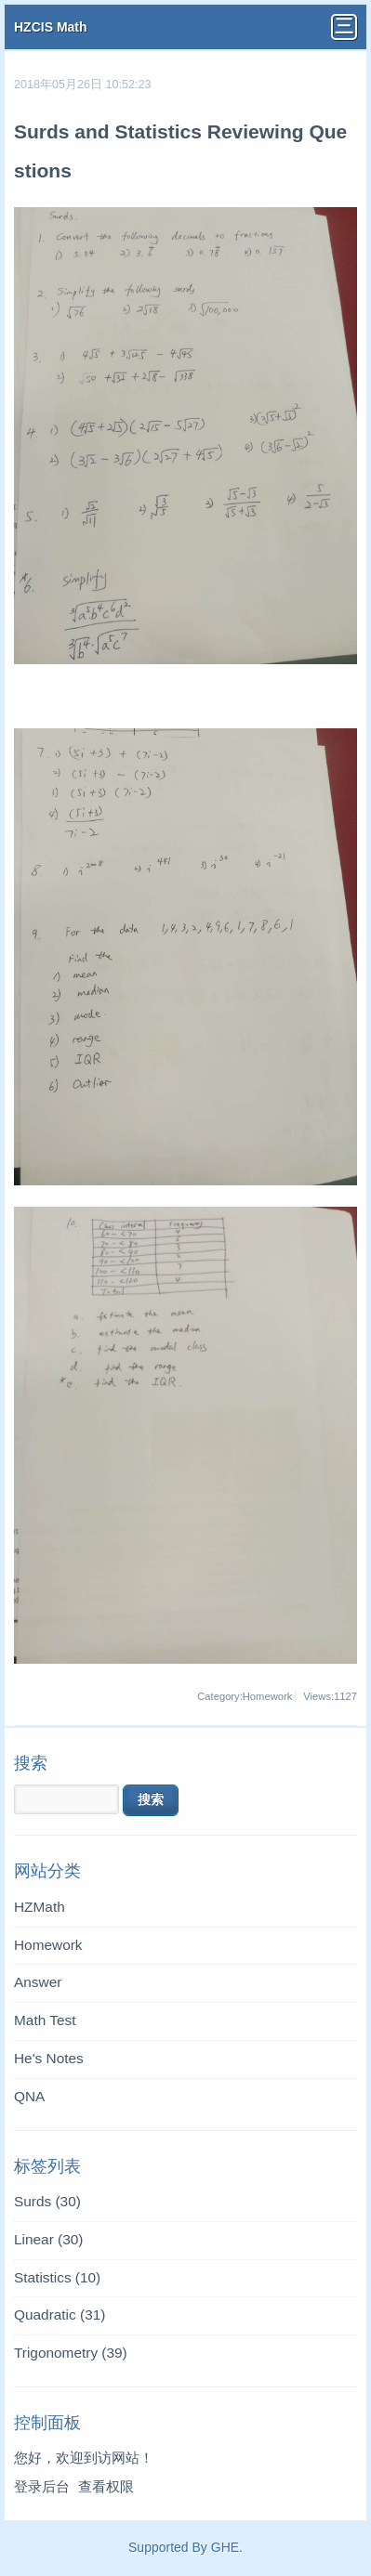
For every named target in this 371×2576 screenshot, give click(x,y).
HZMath (39, 1907)
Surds (47, 2201)
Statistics (57, 2277)
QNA (29, 2096)
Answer (37, 1982)
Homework (48, 1945)
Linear (48, 2239)
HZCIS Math (50, 27)
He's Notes (49, 2058)
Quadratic (59, 2314)
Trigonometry (70, 2352)
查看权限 (106, 2486)
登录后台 (42, 2486)
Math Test (44, 2020)
